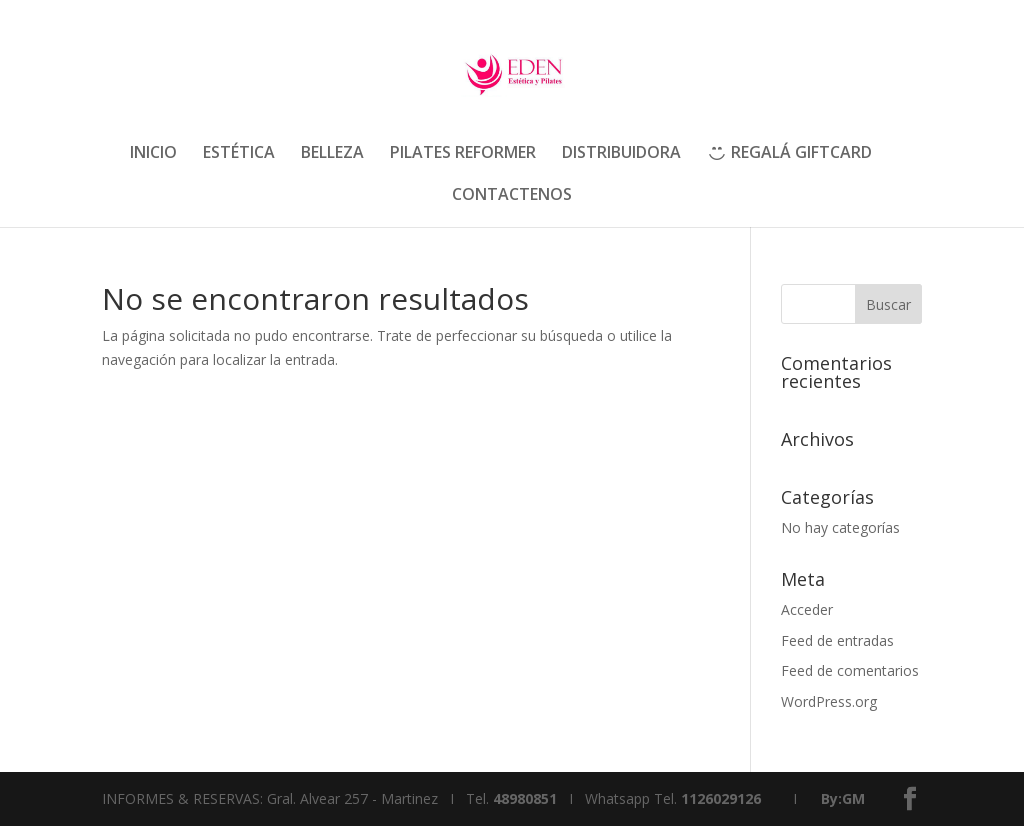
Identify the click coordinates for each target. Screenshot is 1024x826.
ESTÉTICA (239, 154)
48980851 (525, 798)
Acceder (807, 609)
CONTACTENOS (512, 196)
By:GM (843, 798)
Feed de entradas (837, 640)
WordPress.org (829, 701)
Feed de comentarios (850, 670)
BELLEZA (332, 154)
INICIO (153, 154)
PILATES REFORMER (463, 154)
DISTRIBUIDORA (621, 154)
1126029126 (721, 798)
